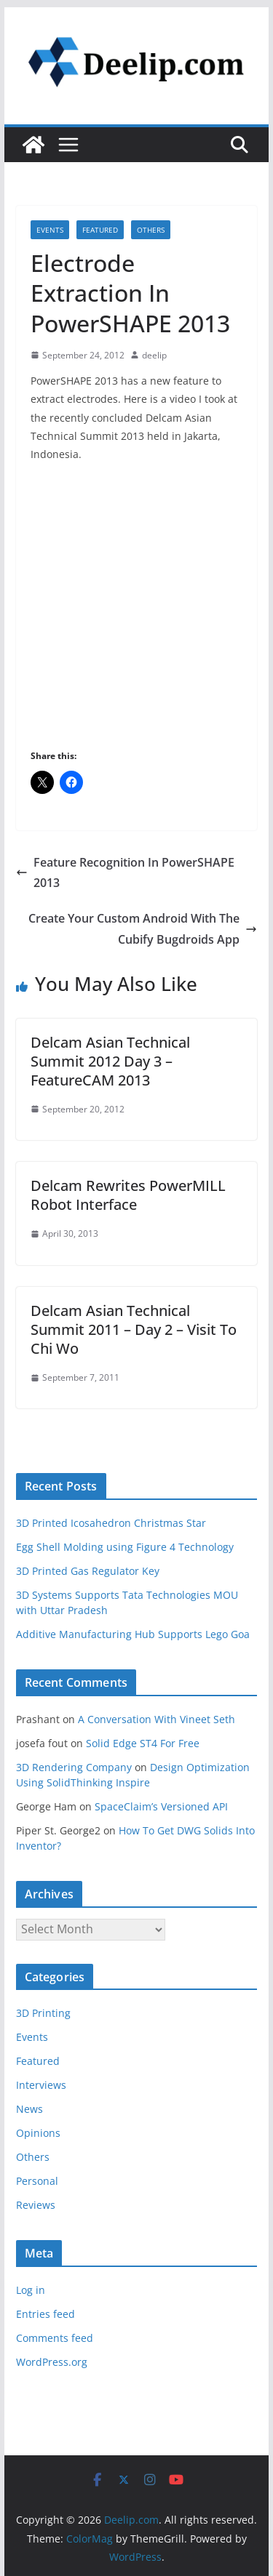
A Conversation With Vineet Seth (156, 1719)
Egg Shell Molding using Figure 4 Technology (125, 1547)
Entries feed (45, 2314)
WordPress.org (51, 2362)
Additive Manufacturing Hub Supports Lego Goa (133, 1634)
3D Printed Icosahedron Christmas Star (111, 1523)
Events (49, 230)
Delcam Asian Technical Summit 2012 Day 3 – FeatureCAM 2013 (110, 1061)
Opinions (38, 2133)
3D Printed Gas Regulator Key (87, 1571)
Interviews (41, 2085)
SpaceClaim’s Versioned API (161, 1806)
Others (151, 230)
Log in (30, 2290)
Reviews (35, 2205)
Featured (100, 230)
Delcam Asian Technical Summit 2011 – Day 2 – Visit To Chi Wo (134, 1329)
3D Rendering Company (74, 1767)
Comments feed (54, 2338)
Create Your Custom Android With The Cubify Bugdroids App (142, 928)
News (29, 2109)
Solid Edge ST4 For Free (142, 1743)
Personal (37, 2181)
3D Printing (43, 2013)
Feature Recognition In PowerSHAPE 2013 (125, 872)
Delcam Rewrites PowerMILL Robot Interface (128, 1195)
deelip (154, 355)
